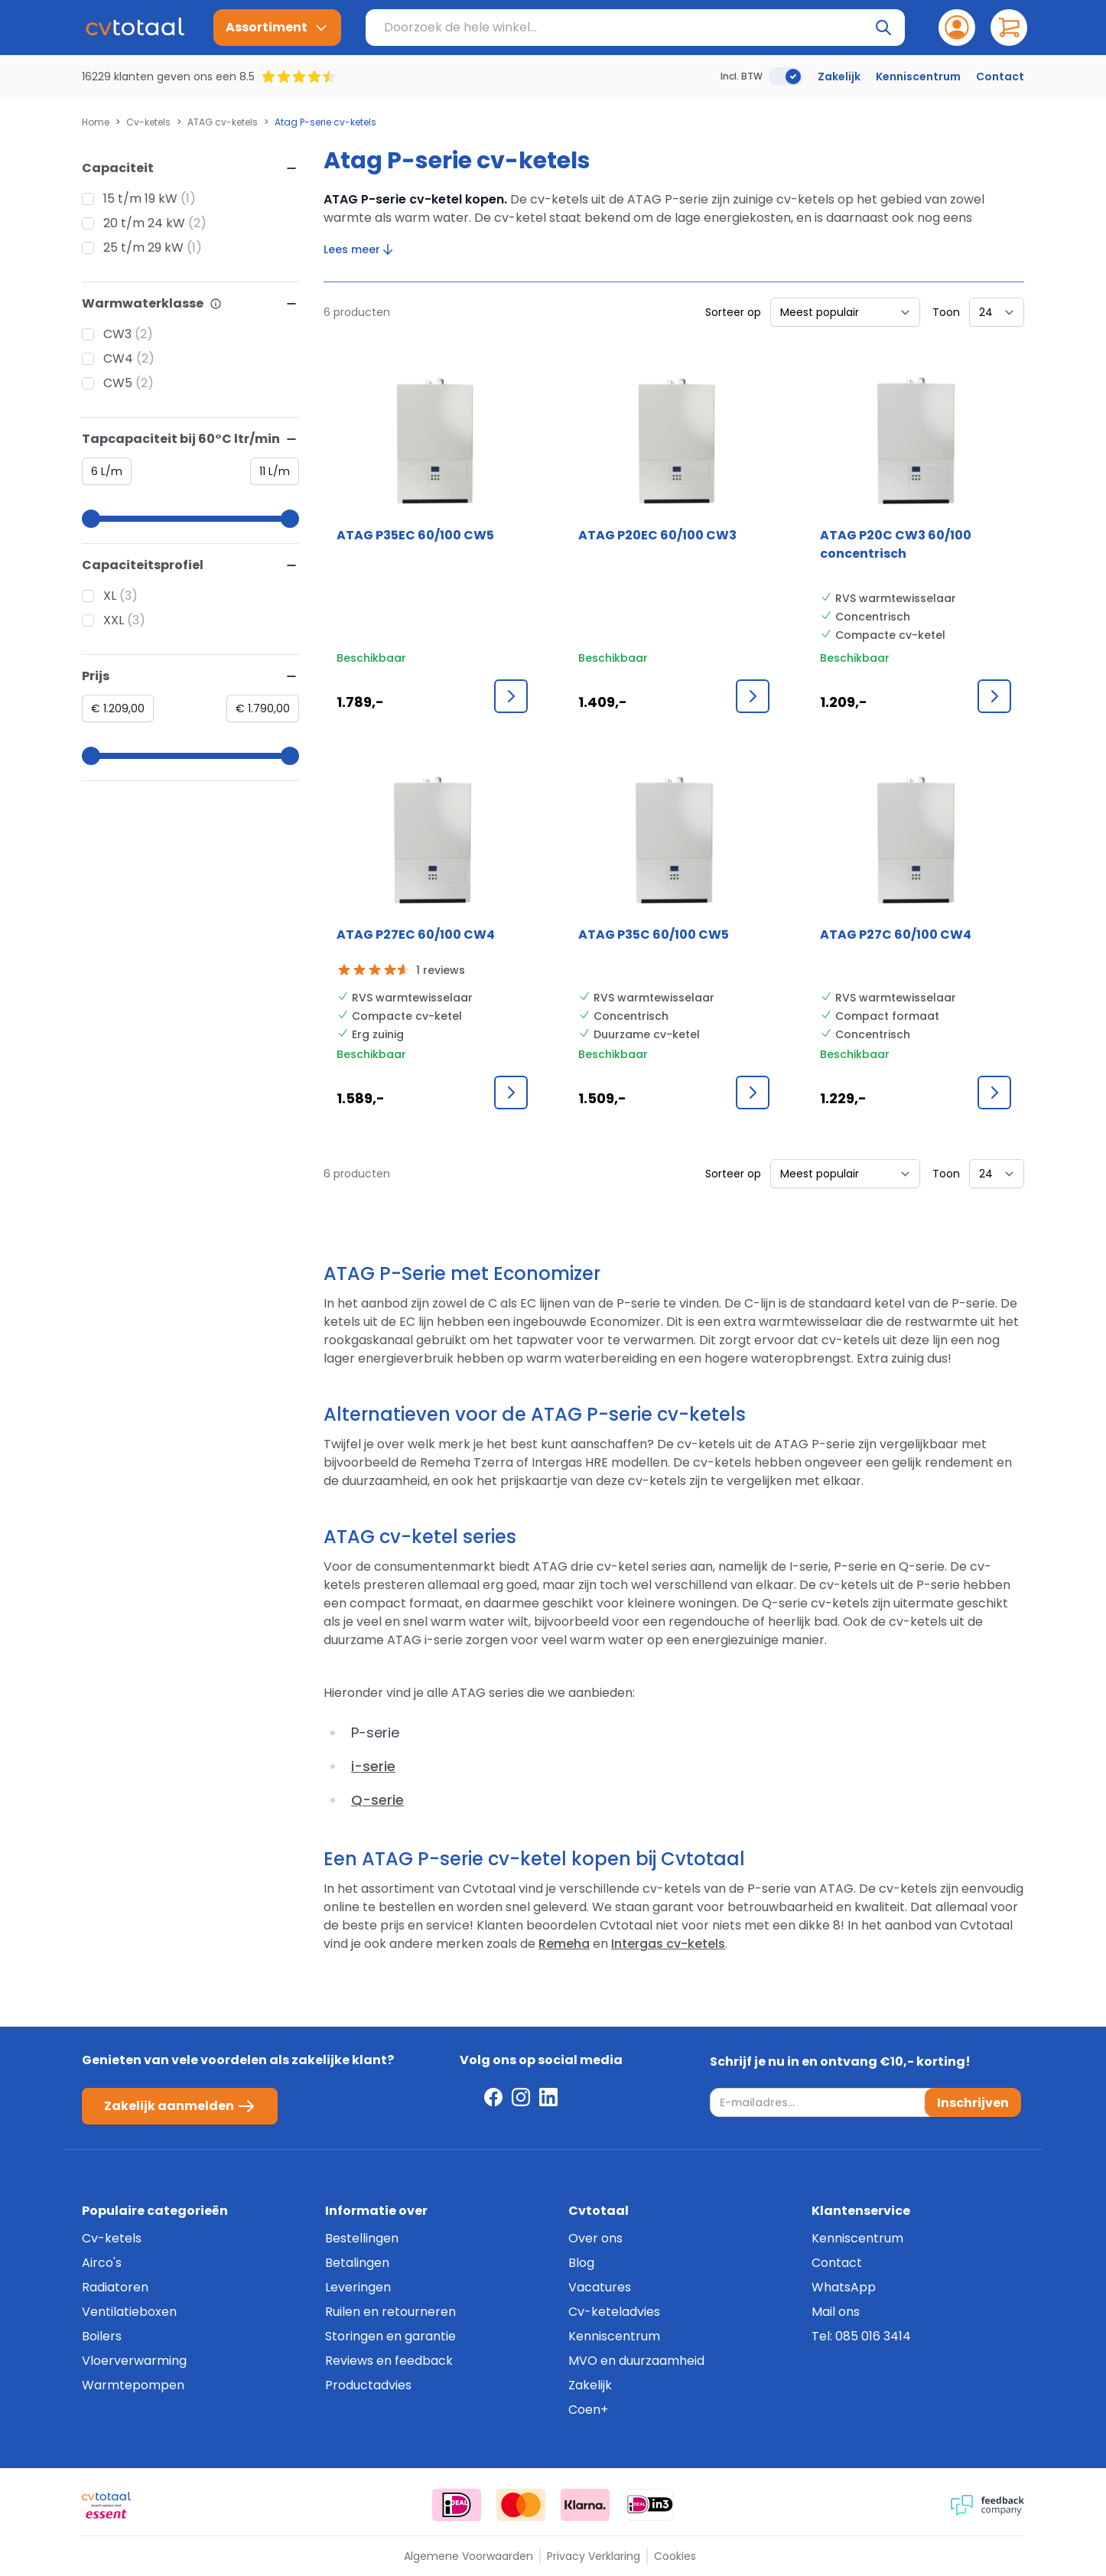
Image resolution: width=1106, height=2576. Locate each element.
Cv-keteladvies (614, 2311)
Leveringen (358, 2287)
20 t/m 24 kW (144, 223)
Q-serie (377, 1799)
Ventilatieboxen (129, 2311)
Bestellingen (361, 2238)
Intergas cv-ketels (668, 1943)
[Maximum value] (274, 471)
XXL (113, 620)
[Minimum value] (107, 471)
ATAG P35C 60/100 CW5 (653, 934)
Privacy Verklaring (593, 2556)
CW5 (117, 383)
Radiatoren (115, 2287)
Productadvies (368, 2385)
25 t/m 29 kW (143, 247)
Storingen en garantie (390, 2336)
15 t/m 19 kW (140, 198)
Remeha (564, 1943)
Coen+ (588, 2409)
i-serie (373, 1766)
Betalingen (357, 2263)
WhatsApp (844, 2287)
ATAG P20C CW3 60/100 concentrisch (895, 544)
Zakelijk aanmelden (179, 2106)
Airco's (102, 2263)
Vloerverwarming (134, 2360)
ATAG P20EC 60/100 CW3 (657, 535)
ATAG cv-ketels (222, 122)
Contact (1000, 76)
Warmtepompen (133, 2385)
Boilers (102, 2336)
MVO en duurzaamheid (636, 2360)
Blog (581, 2263)
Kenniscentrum (918, 76)
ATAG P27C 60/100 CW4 (895, 934)
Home (95, 122)
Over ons (595, 2238)
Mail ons (836, 2311)
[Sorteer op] (845, 312)
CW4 (118, 358)
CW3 (117, 334)
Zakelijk (839, 76)
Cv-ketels (148, 122)
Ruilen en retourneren (390, 2311)
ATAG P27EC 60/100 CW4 (416, 934)
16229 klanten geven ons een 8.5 (168, 76)
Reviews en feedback (389, 2360)
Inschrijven (973, 2102)
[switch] (785, 76)
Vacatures (599, 2287)
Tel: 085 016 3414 (861, 2336)
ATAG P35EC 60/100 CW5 (415, 535)
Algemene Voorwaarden (468, 2556)
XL (109, 595)
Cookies (675, 2556)
